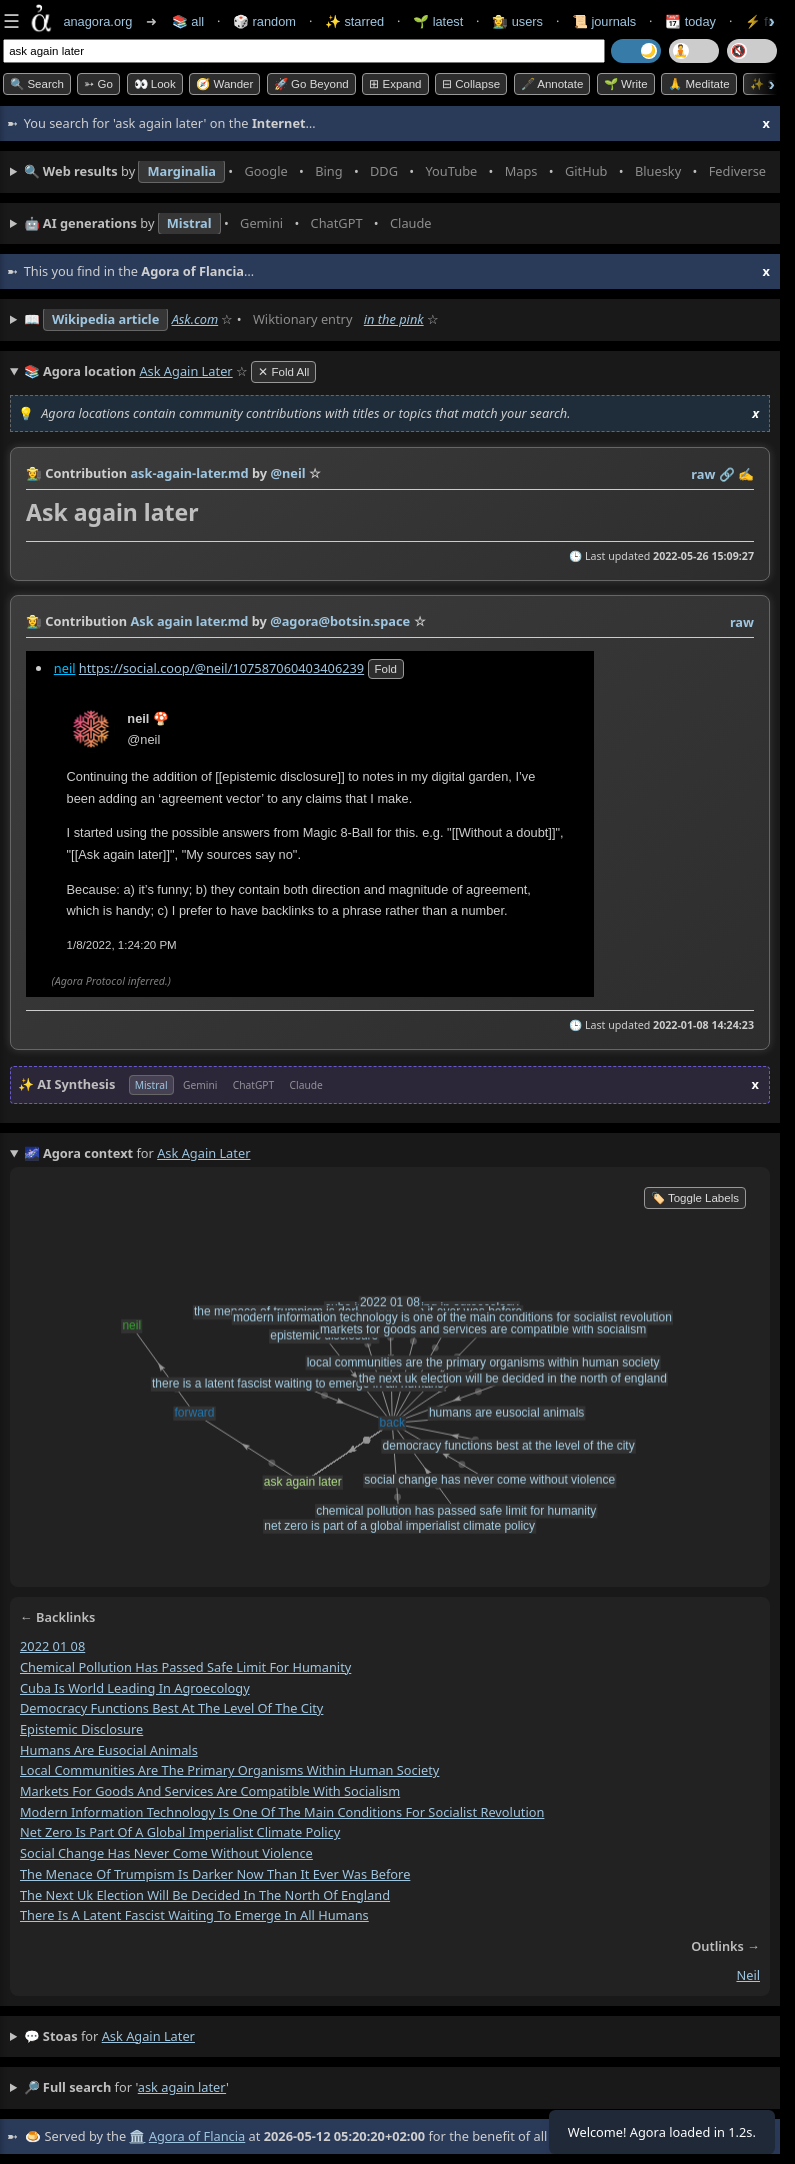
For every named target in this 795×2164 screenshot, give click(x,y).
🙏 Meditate (698, 84)
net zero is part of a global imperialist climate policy (180, 1832)
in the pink (394, 319)
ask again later (148, 2036)
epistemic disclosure (81, 1729)
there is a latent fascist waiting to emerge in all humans (194, 1915)
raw (703, 474)
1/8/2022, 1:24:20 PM (122, 945)
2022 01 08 (52, 1646)
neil (65, 668)
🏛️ (137, 2136)
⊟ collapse (471, 84)
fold (386, 669)
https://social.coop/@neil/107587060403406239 (221, 668)
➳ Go (98, 84)
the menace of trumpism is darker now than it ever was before (215, 1874)
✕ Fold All (283, 372)
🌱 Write (626, 84)
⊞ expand (395, 84)
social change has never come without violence (166, 1853)
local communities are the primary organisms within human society (229, 1770)
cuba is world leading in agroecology (135, 1688)
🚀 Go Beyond (311, 84)
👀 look (155, 84)
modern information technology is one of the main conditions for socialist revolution (282, 1812)
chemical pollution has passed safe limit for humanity (185, 1667)
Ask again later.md (189, 621)
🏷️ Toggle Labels (695, 1198)
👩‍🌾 (34, 473)
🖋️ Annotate (552, 84)
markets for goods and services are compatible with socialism (210, 1791)
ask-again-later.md (189, 473)
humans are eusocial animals (109, 1750)
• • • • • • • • (397, 172)
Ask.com (195, 319)
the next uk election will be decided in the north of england (205, 1895)
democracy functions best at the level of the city (171, 1708)
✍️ (746, 474)
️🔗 (727, 474)
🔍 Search (37, 84)
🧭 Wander (224, 84)
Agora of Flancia (197, 2136)
